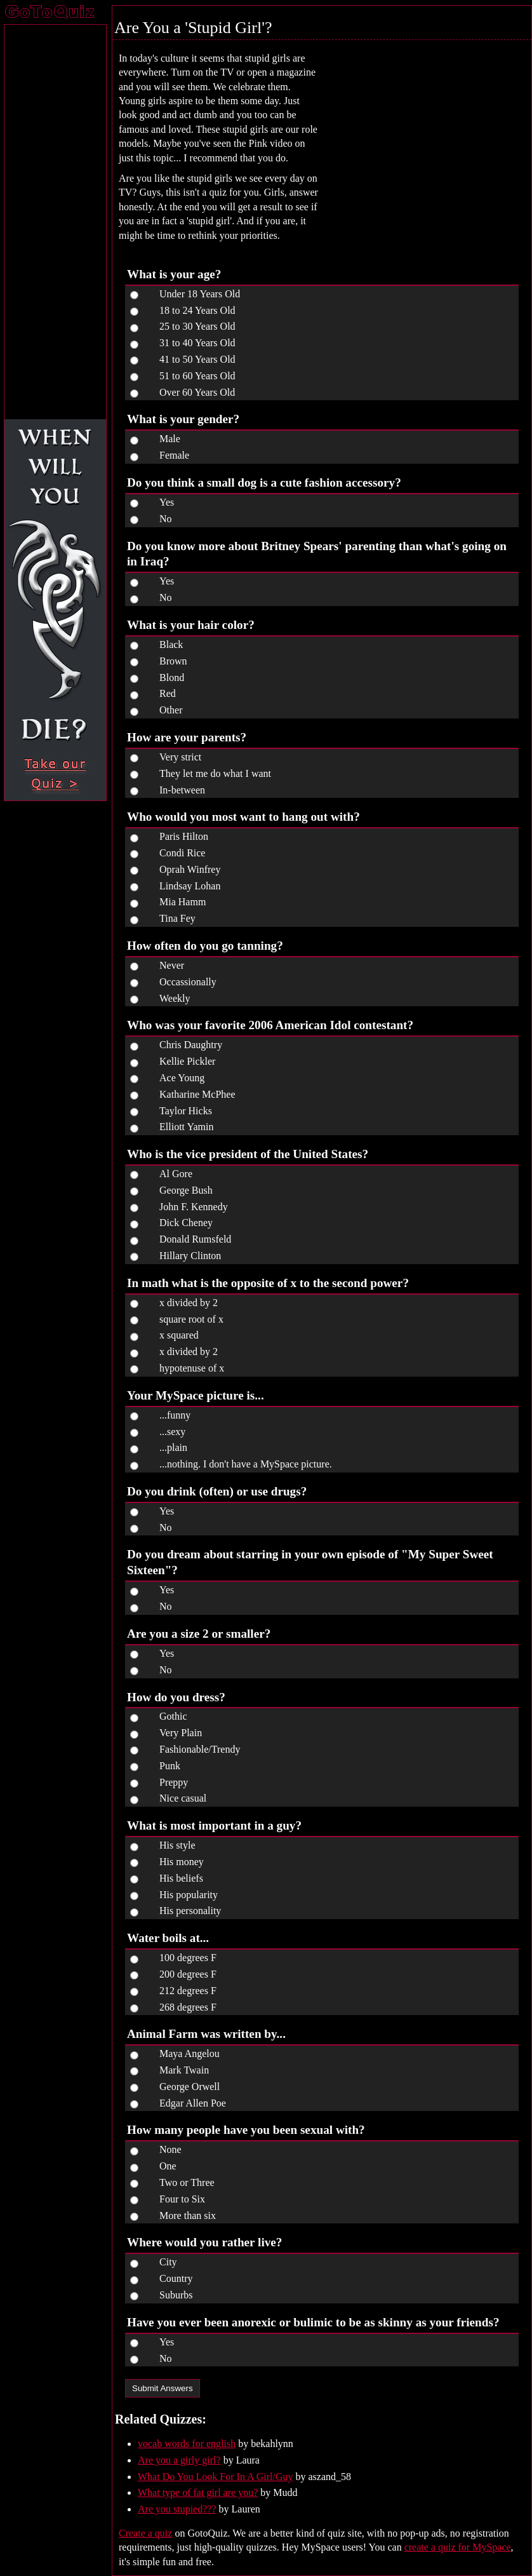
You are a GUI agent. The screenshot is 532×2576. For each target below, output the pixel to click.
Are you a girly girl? (179, 2460)
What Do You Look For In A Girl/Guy (215, 2476)
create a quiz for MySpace (457, 2547)
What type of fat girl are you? (198, 2492)
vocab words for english (187, 2443)
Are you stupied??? (177, 2509)
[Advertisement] (419, 133)
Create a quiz (145, 2533)
